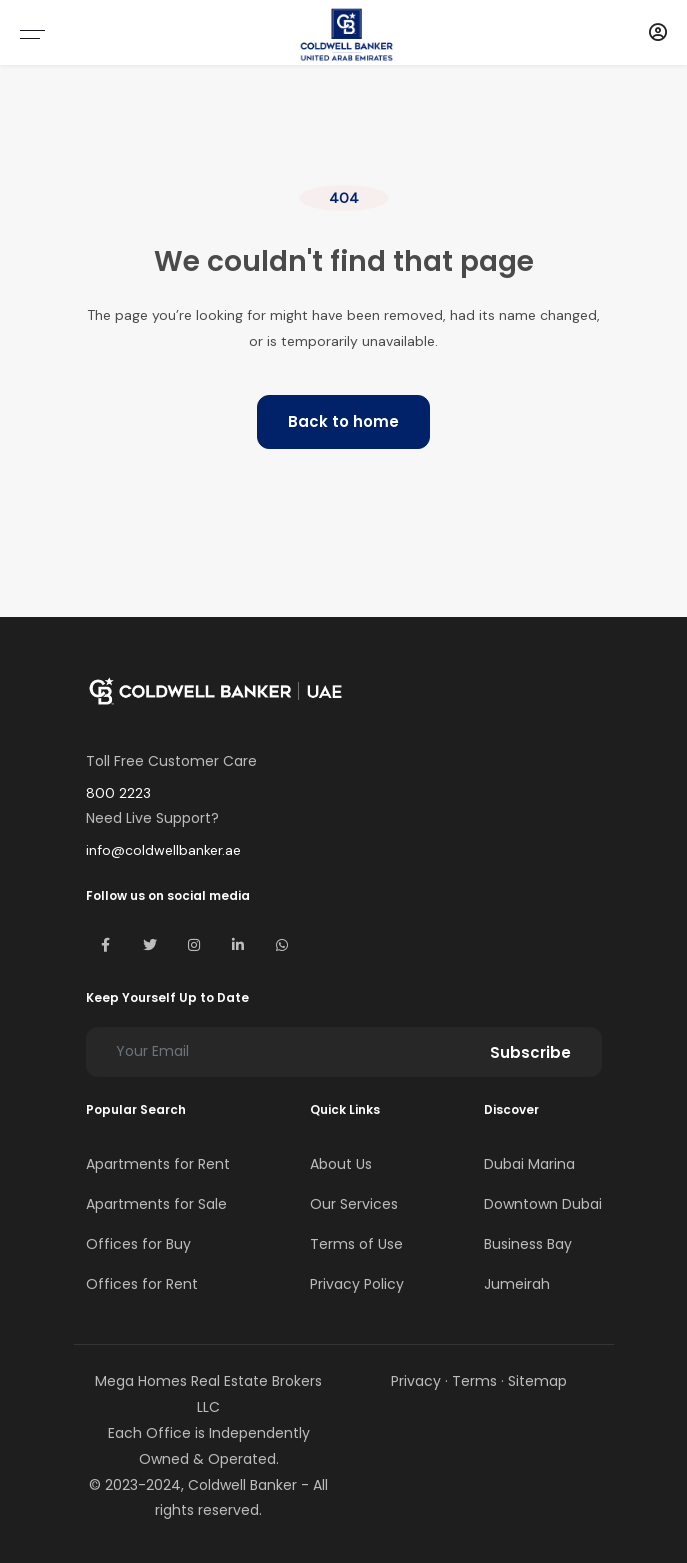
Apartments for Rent (158, 1164)
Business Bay (528, 1244)
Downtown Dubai (543, 1204)
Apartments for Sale (156, 1204)
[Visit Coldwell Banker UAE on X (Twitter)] (150, 945)
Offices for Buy (138, 1244)
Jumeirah (517, 1284)
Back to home (343, 421)
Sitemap (537, 1381)
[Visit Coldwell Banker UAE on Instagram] (194, 945)
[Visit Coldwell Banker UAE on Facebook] (106, 945)
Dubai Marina (529, 1164)
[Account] (658, 33)
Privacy (416, 1381)
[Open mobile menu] (32, 33)
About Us (341, 1164)
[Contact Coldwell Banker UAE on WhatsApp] (282, 945)
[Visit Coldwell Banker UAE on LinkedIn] (238, 945)
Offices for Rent (142, 1284)
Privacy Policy (357, 1284)
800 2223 (118, 793)
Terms (474, 1381)
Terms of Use (356, 1244)
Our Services (354, 1204)
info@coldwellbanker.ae (163, 850)
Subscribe (530, 1052)
